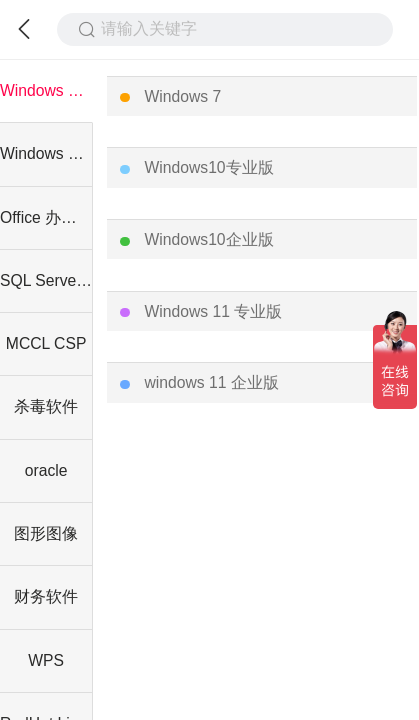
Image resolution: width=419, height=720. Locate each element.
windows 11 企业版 (211, 382)
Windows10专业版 (208, 167)
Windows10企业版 (208, 239)
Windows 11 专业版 (213, 311)
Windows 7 (182, 96)
